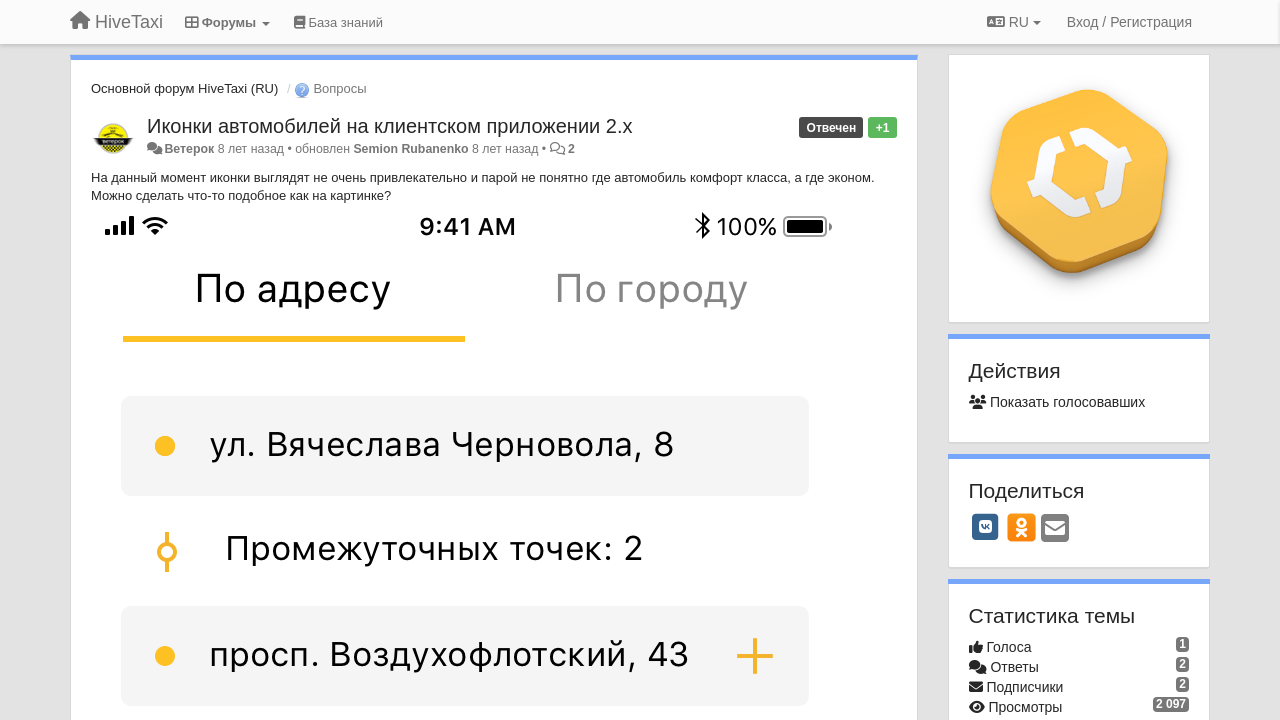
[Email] (1055, 529)
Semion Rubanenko (410, 149)
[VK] (986, 527)
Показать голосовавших (1057, 402)
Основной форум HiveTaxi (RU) (184, 88)
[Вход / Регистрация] (1129, 22)
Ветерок (189, 149)
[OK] (1021, 527)
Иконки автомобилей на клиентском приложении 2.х (389, 126)
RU (1014, 22)
